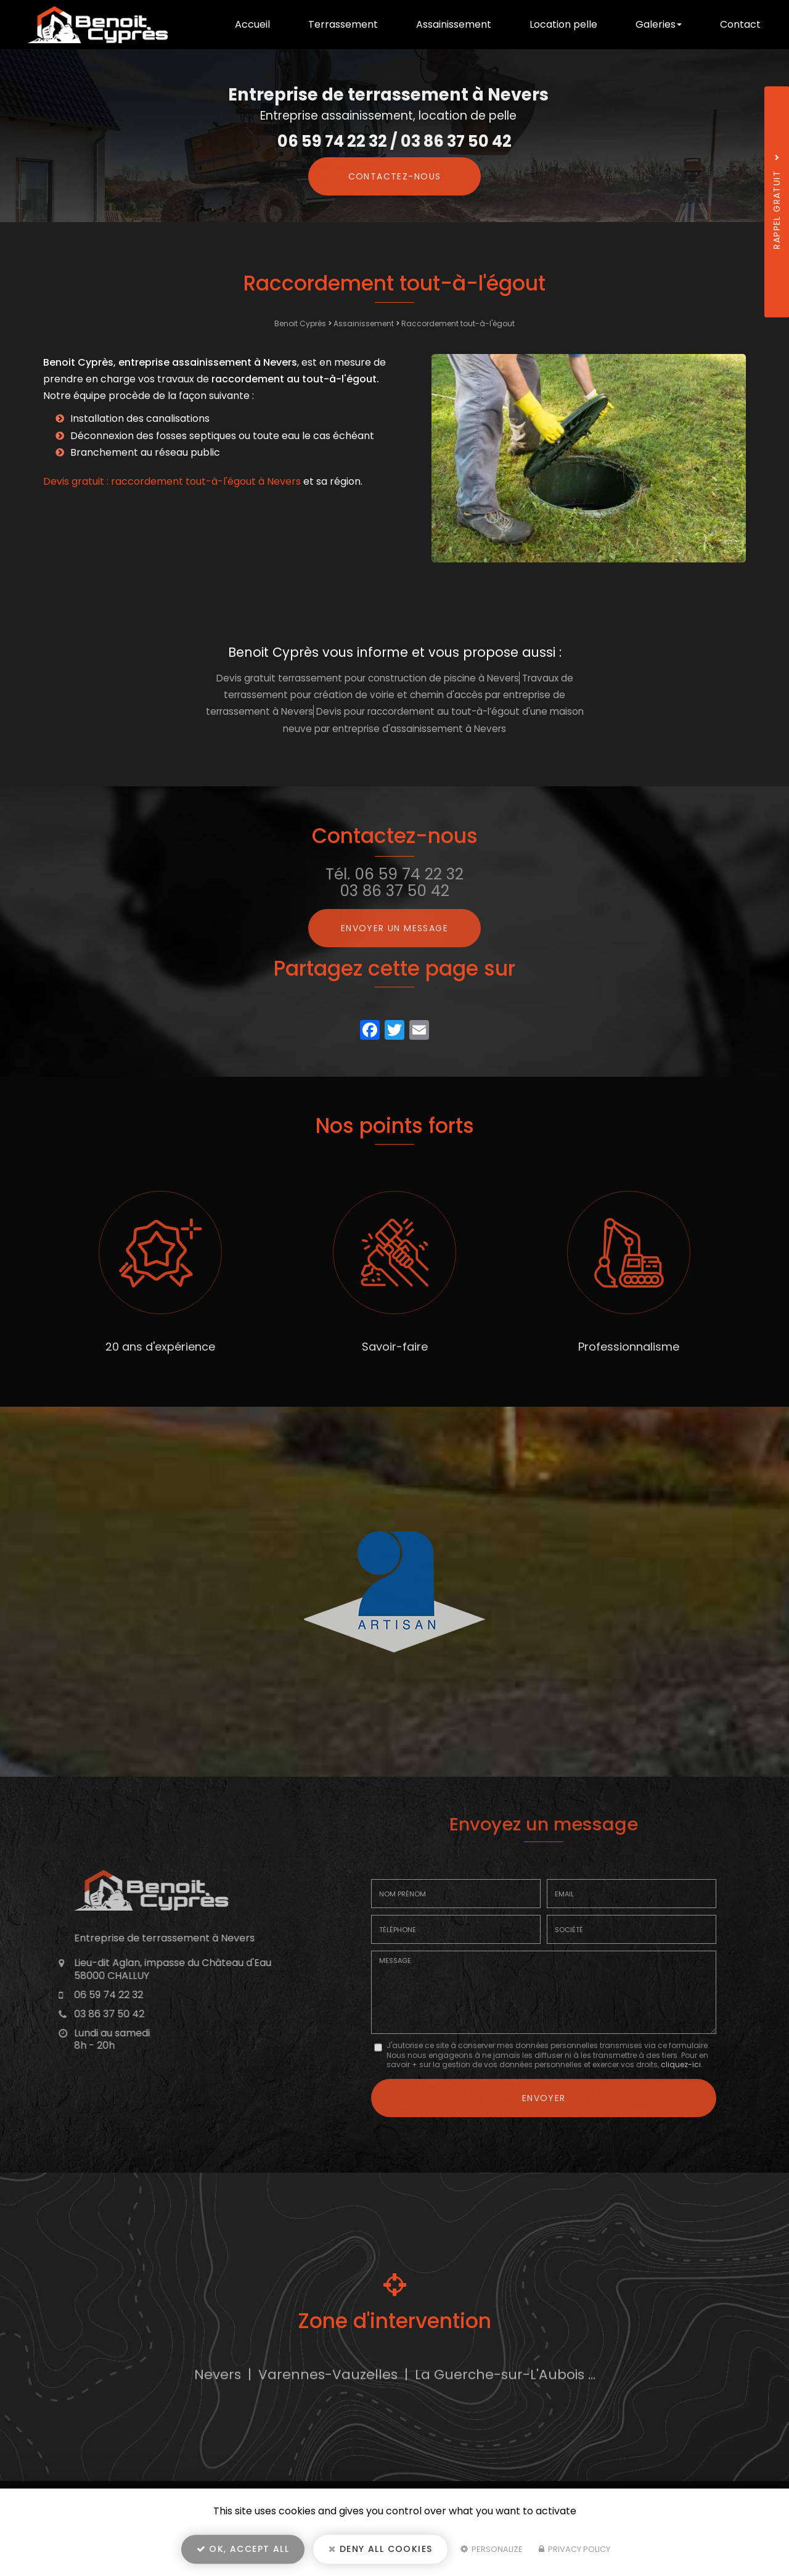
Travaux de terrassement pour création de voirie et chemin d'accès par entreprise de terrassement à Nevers (389, 695)
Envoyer (544, 2098)
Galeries (659, 24)
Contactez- (394, 176)
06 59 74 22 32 (332, 141)
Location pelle (563, 24)
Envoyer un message (394, 928)
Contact (740, 24)
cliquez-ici (681, 2064)
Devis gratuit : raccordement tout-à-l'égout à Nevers (172, 481)
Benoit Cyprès (300, 323)
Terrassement (343, 24)
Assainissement (453, 24)
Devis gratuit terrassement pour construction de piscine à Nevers (367, 678)
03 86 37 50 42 (456, 141)
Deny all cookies (380, 2549)
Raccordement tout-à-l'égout (458, 323)
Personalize (491, 2549)
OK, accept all (243, 2549)
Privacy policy (574, 2549)
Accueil (252, 24)
